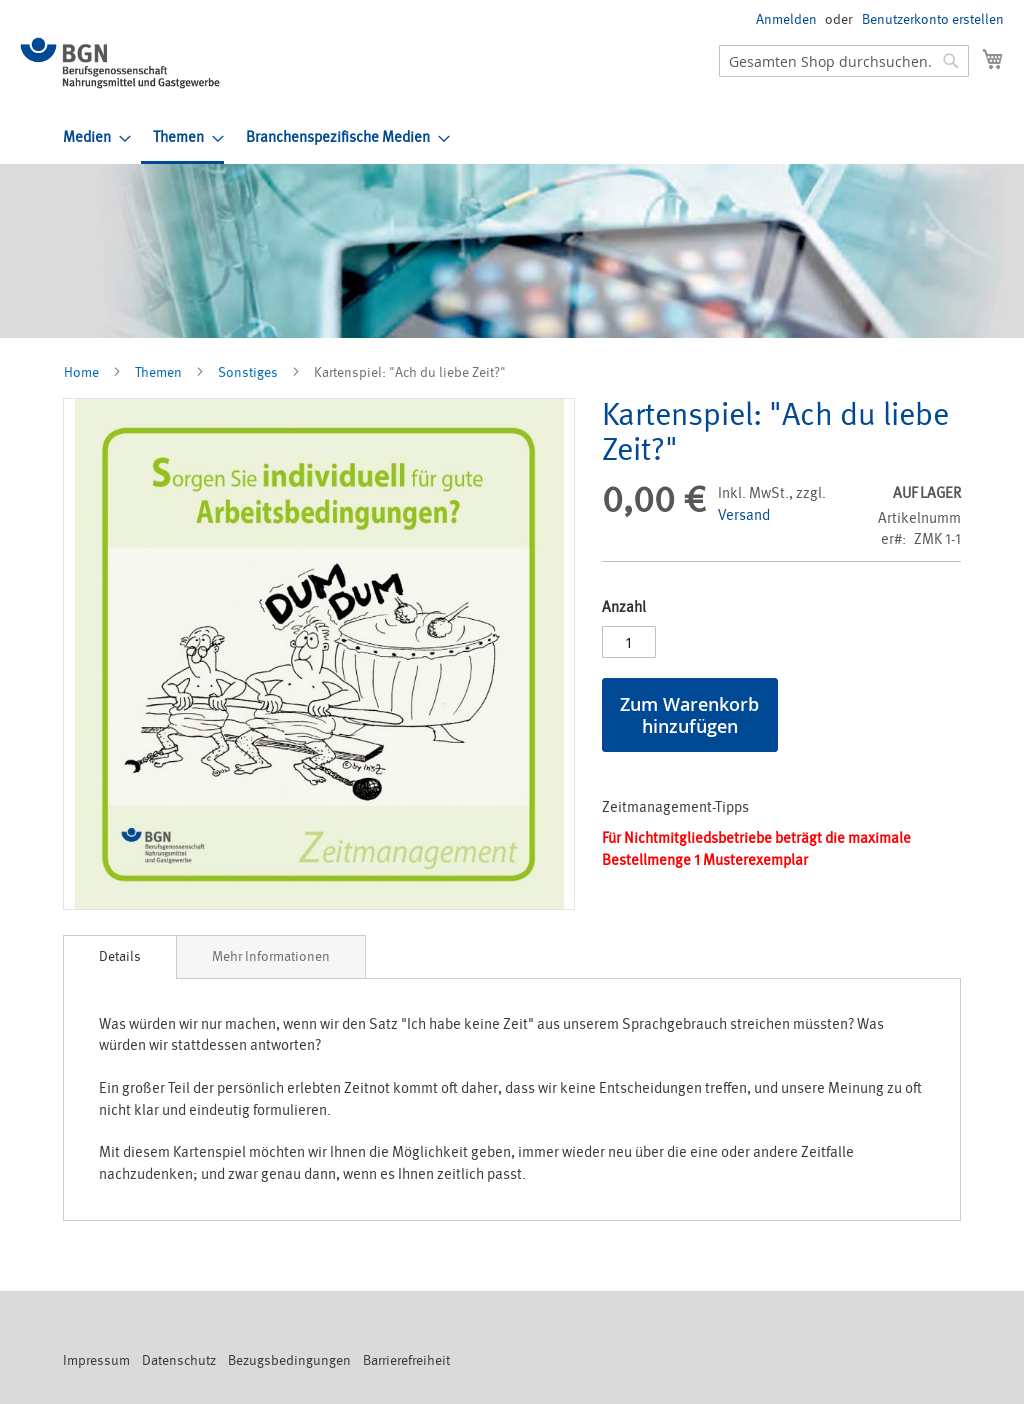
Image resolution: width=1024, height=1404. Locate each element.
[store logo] (120, 63)
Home (81, 372)
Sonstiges (248, 372)
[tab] (120, 957)
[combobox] (844, 61)
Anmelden (786, 19)
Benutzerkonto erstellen (933, 19)
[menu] (533, 139)
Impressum (96, 1360)
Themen (158, 372)
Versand (744, 515)
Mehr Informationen (271, 956)
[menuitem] (91, 137)
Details (120, 956)
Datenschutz (179, 1360)
